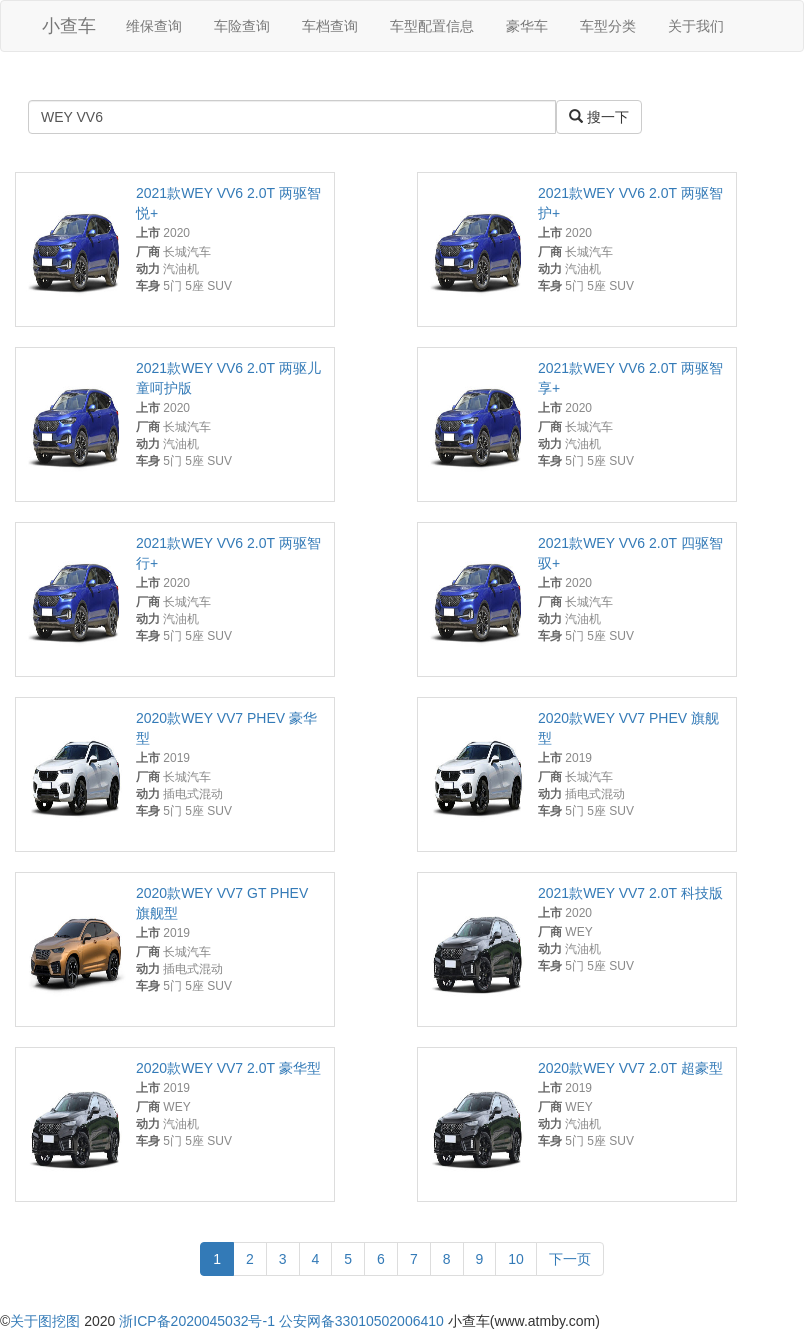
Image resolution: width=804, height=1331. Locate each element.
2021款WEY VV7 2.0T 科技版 (630, 893)
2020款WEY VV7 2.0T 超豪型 (630, 1068)
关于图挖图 (45, 1321)
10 (516, 1259)
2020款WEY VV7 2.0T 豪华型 (228, 1068)
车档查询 (330, 26)
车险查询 (242, 26)
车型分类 (608, 26)
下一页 (570, 1259)
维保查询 (154, 26)
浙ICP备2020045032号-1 (197, 1321)
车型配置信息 (432, 26)
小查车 (69, 26)
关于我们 (696, 26)
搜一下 (599, 117)
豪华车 (527, 26)
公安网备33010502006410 (361, 1321)
